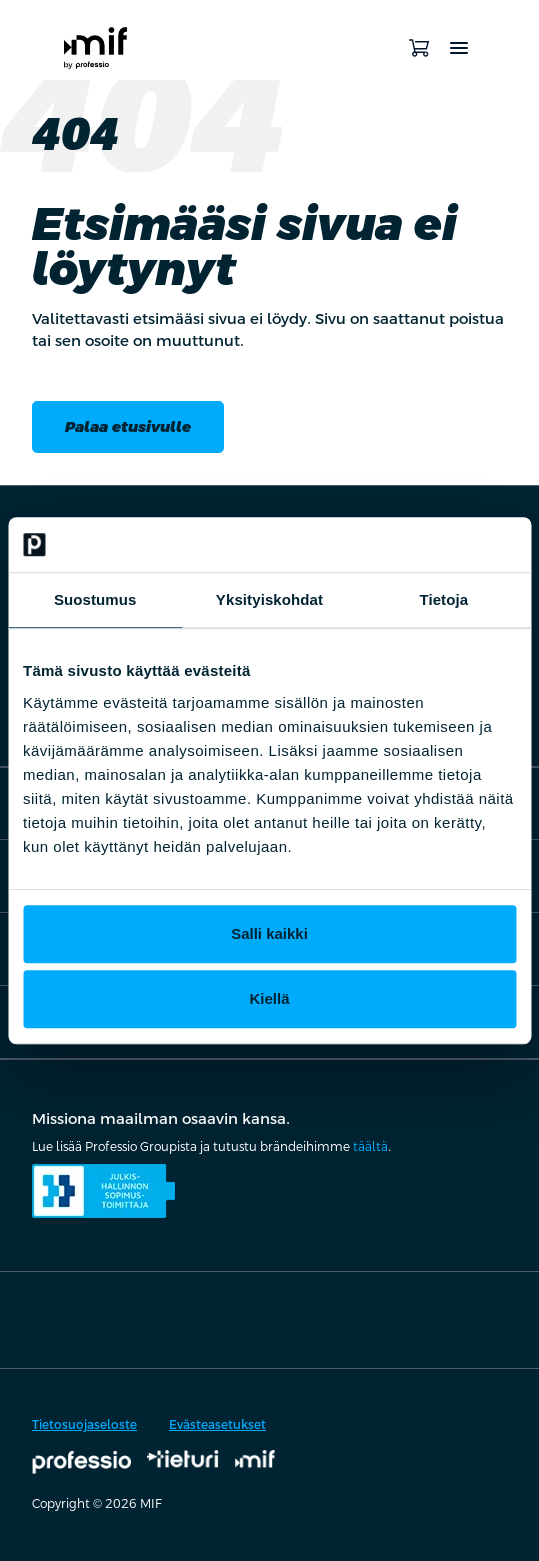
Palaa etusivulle (128, 426)
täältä (370, 1147)
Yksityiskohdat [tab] (269, 599)
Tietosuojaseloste (84, 1425)
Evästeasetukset (217, 1425)
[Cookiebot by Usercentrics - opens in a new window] (428, 545)
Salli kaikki (269, 933)
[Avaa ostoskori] (419, 48)
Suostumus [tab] (95, 599)
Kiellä (269, 998)
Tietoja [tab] (443, 599)
